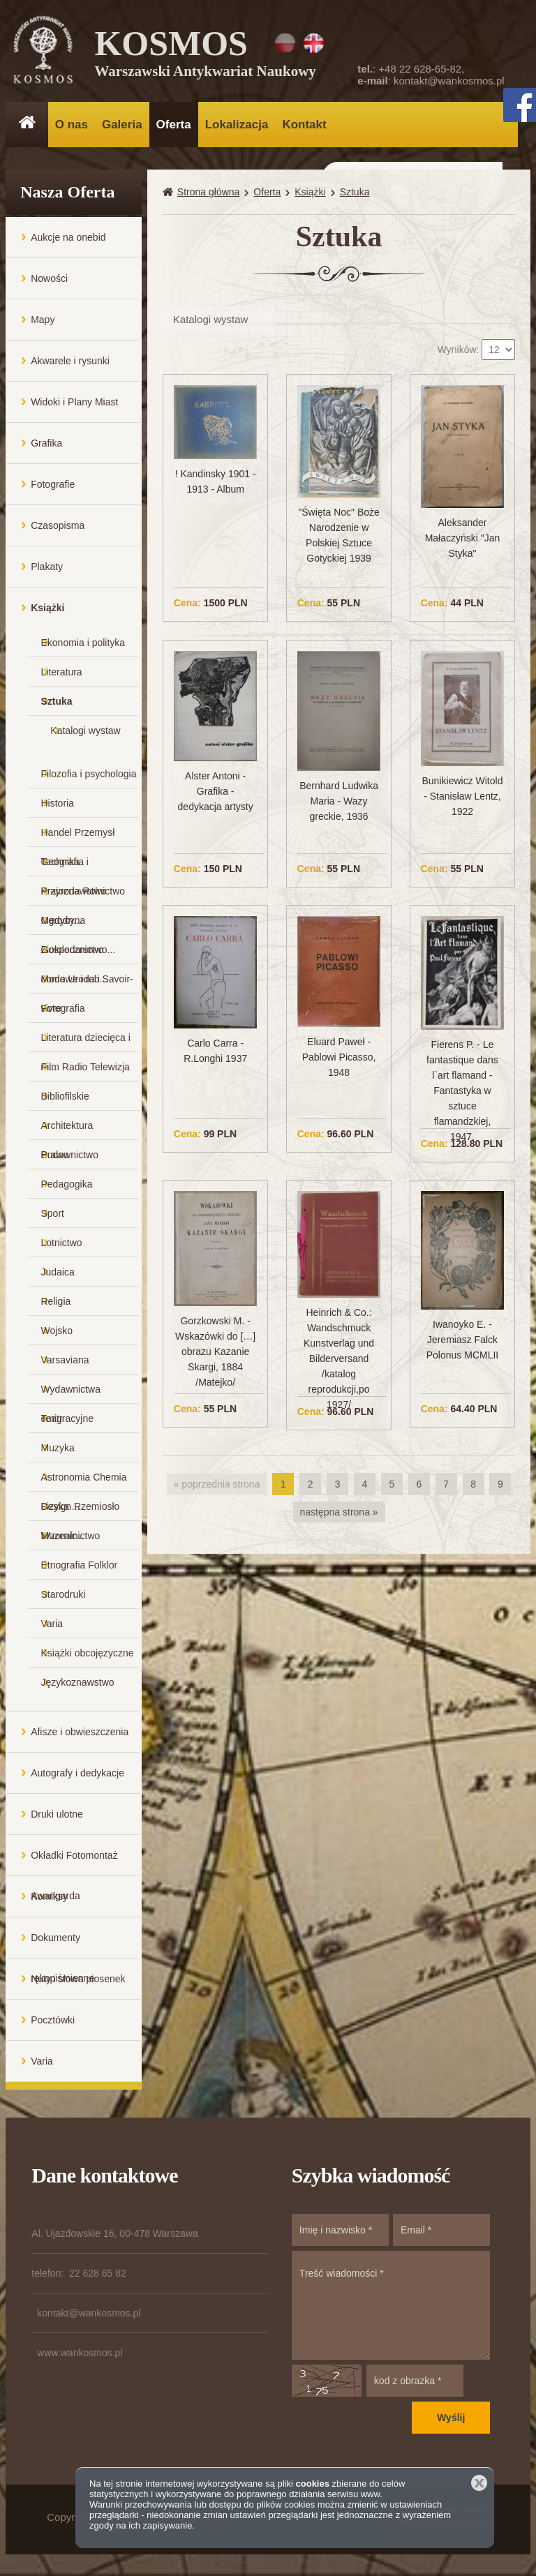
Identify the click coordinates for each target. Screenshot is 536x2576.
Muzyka (58, 1448)
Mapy (42, 320)
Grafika (46, 443)
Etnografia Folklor (79, 1565)
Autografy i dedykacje (77, 1773)
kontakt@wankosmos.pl (449, 81)
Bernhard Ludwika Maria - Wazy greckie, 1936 (338, 802)
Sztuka (57, 701)
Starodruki (63, 1595)
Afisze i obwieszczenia (79, 1732)
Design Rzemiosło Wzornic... (80, 1512)
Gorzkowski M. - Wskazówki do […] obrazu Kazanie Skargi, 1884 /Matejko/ (215, 1352)
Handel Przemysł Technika (78, 838)
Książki (47, 608)
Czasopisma (57, 526)
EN (314, 43)
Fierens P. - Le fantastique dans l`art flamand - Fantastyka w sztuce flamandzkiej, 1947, (462, 1091)
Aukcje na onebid (68, 238)
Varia (52, 1624)
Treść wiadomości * (391, 2306)
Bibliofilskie (65, 1096)
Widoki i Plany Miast (74, 402)
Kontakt (304, 124)
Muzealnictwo (70, 1536)
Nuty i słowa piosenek (78, 1979)
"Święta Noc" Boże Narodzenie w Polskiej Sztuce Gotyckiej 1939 (339, 535)
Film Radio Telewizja (85, 1067)
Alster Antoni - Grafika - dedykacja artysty (215, 792)
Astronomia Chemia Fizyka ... (84, 1482)
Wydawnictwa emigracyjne (70, 1394)
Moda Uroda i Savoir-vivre (87, 984)
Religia (56, 1302)
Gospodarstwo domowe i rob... (74, 955)
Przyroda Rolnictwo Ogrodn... (83, 896)
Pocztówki (53, 2020)
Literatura (61, 672)
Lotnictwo (61, 1243)
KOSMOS (205, 56)
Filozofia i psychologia (89, 774)
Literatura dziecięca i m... (86, 1043)
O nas (71, 124)
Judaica (58, 1272)
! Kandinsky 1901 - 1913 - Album (215, 482)
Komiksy (49, 1897)
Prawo (55, 1155)
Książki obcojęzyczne (87, 1653)
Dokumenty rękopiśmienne (62, 1946)
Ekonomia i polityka (83, 643)
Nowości (49, 279)
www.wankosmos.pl (79, 2353)
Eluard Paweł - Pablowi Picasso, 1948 (339, 1058)
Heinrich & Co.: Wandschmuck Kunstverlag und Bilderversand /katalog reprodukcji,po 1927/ (339, 1359)
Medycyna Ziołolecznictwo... (78, 925)
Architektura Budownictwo (70, 1131)
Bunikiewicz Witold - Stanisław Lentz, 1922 (462, 797)
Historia (57, 803)
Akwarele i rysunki (70, 361)
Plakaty (47, 567)
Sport (52, 1214)
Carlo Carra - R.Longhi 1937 (215, 1051)
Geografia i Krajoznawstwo (74, 867)
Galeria (122, 124)
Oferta (173, 124)
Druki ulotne (57, 1814)
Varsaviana (65, 1360)
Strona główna (208, 192)
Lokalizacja (237, 124)
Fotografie (53, 485)
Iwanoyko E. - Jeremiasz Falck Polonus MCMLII (462, 1340)
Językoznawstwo (77, 1682)
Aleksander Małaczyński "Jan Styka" (462, 539)
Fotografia (63, 1008)
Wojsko (57, 1331)
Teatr (52, 1419)
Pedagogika (67, 1184)
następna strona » (339, 1512)
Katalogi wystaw (85, 731)
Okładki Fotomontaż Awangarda (74, 1863)
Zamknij (479, 2483)
